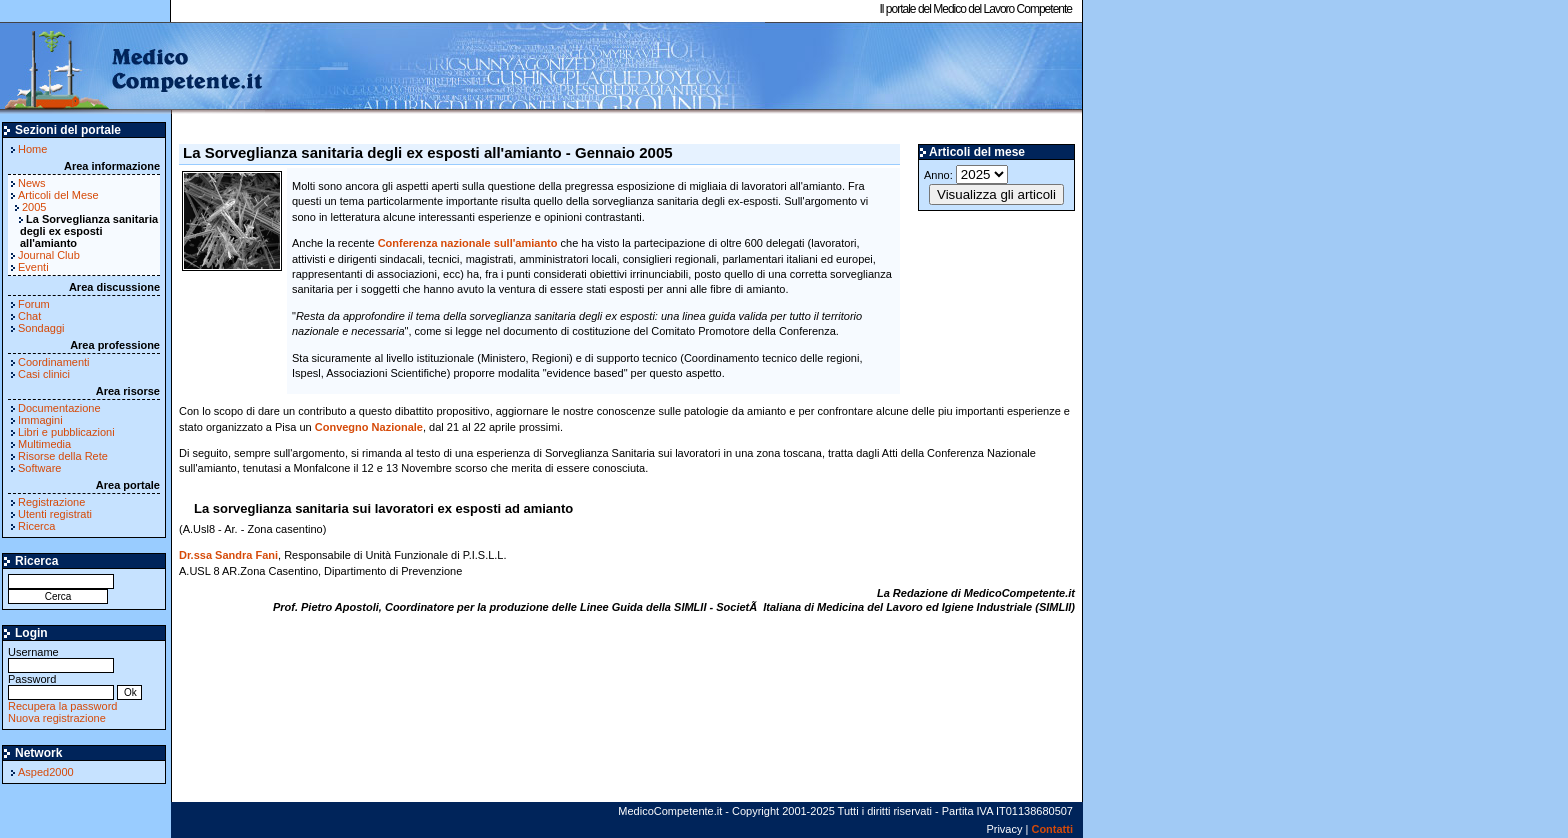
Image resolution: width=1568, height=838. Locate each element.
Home (32, 149)
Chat (29, 316)
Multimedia (44, 444)
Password (61, 685)
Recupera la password (62, 706)
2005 (34, 207)
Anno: (966, 174)
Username (61, 658)
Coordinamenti (54, 362)
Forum (34, 304)
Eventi (33, 267)
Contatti (1052, 829)
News (32, 183)
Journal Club (49, 255)
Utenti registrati (55, 514)
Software (39, 468)
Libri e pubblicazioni (66, 432)
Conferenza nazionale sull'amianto (468, 243)
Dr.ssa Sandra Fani (228, 555)
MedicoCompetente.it (132, 68)
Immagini (40, 420)
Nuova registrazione (57, 718)
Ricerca (36, 526)
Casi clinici (44, 374)
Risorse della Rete (63, 456)
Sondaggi (41, 328)
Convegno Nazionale (369, 427)
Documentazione (59, 408)
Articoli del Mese (58, 195)
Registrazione (51, 502)
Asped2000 (46, 772)
